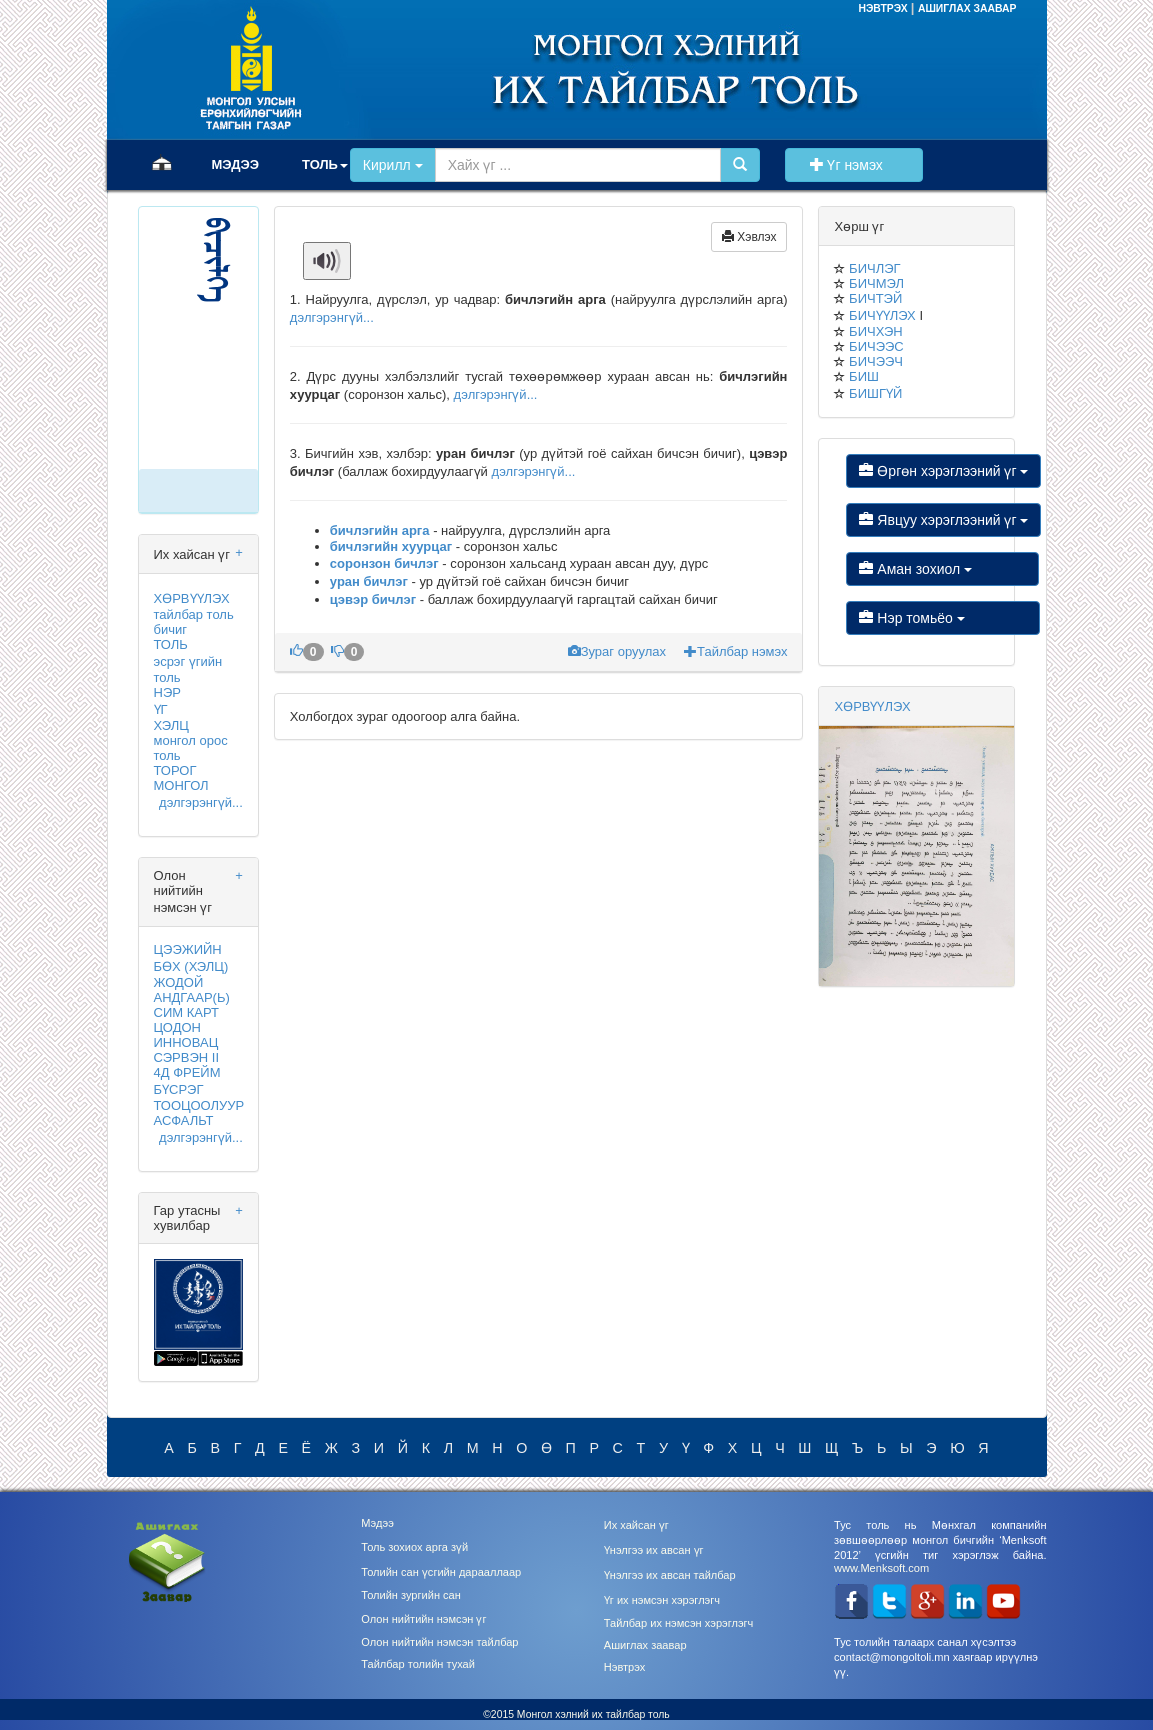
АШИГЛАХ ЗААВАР (967, 8)
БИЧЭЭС (876, 346)
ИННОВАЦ (186, 1042)
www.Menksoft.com (881, 1568)
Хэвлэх (749, 237)
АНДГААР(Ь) (192, 997)
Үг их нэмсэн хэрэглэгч (662, 1600)
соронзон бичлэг (384, 563)
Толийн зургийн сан (411, 1595)
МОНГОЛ (181, 785)
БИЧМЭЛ (876, 283)
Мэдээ (377, 1523)
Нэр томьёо (942, 618)
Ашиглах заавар (645, 1645)
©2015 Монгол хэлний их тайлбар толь (576, 1714)
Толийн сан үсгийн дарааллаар (441, 1572)
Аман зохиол (942, 569)
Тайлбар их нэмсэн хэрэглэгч (679, 1623)
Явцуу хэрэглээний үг (943, 520)
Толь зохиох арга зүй (414, 1547)
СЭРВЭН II (187, 1057)
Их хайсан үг (636, 1525)
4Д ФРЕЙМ (187, 1072)
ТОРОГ (175, 770)
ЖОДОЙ (179, 982)
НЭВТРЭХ (884, 8)
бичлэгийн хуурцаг (391, 546)
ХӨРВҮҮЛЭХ (192, 598)
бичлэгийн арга (380, 530)
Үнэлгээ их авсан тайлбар (670, 1575)
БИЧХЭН (876, 331)
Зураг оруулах (619, 651)
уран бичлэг (371, 581)
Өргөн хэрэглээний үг (943, 471)
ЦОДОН (177, 1027)
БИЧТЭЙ (875, 298)
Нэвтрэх (624, 1667)
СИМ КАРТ (186, 1012)
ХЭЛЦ (171, 725)
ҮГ (161, 709)
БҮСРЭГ (179, 1089)
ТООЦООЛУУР (199, 1105)
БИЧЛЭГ (874, 268)
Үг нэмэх (854, 165)
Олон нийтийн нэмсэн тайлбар (439, 1642)
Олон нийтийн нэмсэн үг (423, 1619)
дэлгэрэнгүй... (201, 802)
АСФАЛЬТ (184, 1120)
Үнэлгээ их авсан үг (654, 1550)
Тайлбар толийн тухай (418, 1664)
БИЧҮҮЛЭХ (882, 315)
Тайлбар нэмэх (735, 651)
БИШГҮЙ (875, 393)
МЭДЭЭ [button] (236, 164)
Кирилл (393, 165)
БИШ (864, 376)
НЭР (167, 692)
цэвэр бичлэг (375, 599)
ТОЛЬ (171, 644)
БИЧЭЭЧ (876, 361)
